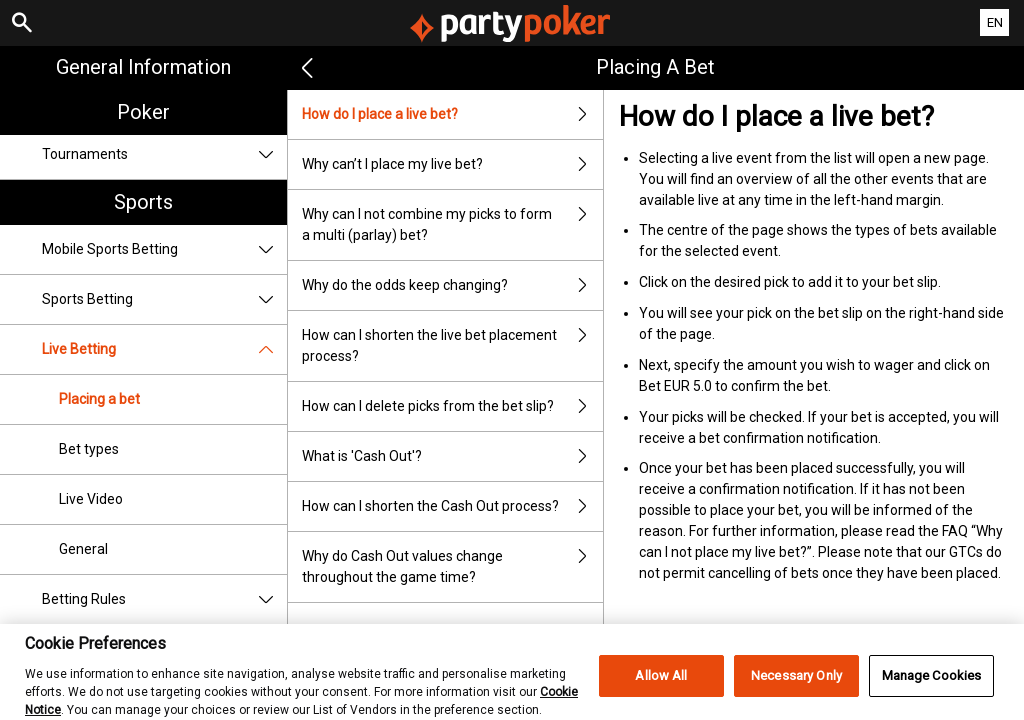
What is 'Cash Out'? (453, 456)
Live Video (91, 499)
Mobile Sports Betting (164, 249)
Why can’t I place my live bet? (453, 164)
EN (995, 22)
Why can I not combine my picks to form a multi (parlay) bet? (453, 225)
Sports (143, 202)
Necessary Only (796, 686)
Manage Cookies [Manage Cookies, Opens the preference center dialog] (932, 686)
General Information (143, 67)
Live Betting (164, 349)
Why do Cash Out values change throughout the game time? (453, 567)
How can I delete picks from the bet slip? (453, 406)
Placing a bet (99, 399)
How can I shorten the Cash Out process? (453, 506)
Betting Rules (164, 599)
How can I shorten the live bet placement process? (453, 346)
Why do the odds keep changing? (453, 285)
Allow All (661, 686)
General (83, 549)
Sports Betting (164, 299)
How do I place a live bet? (453, 114)
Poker (143, 112)
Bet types (89, 449)
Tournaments (164, 154)
